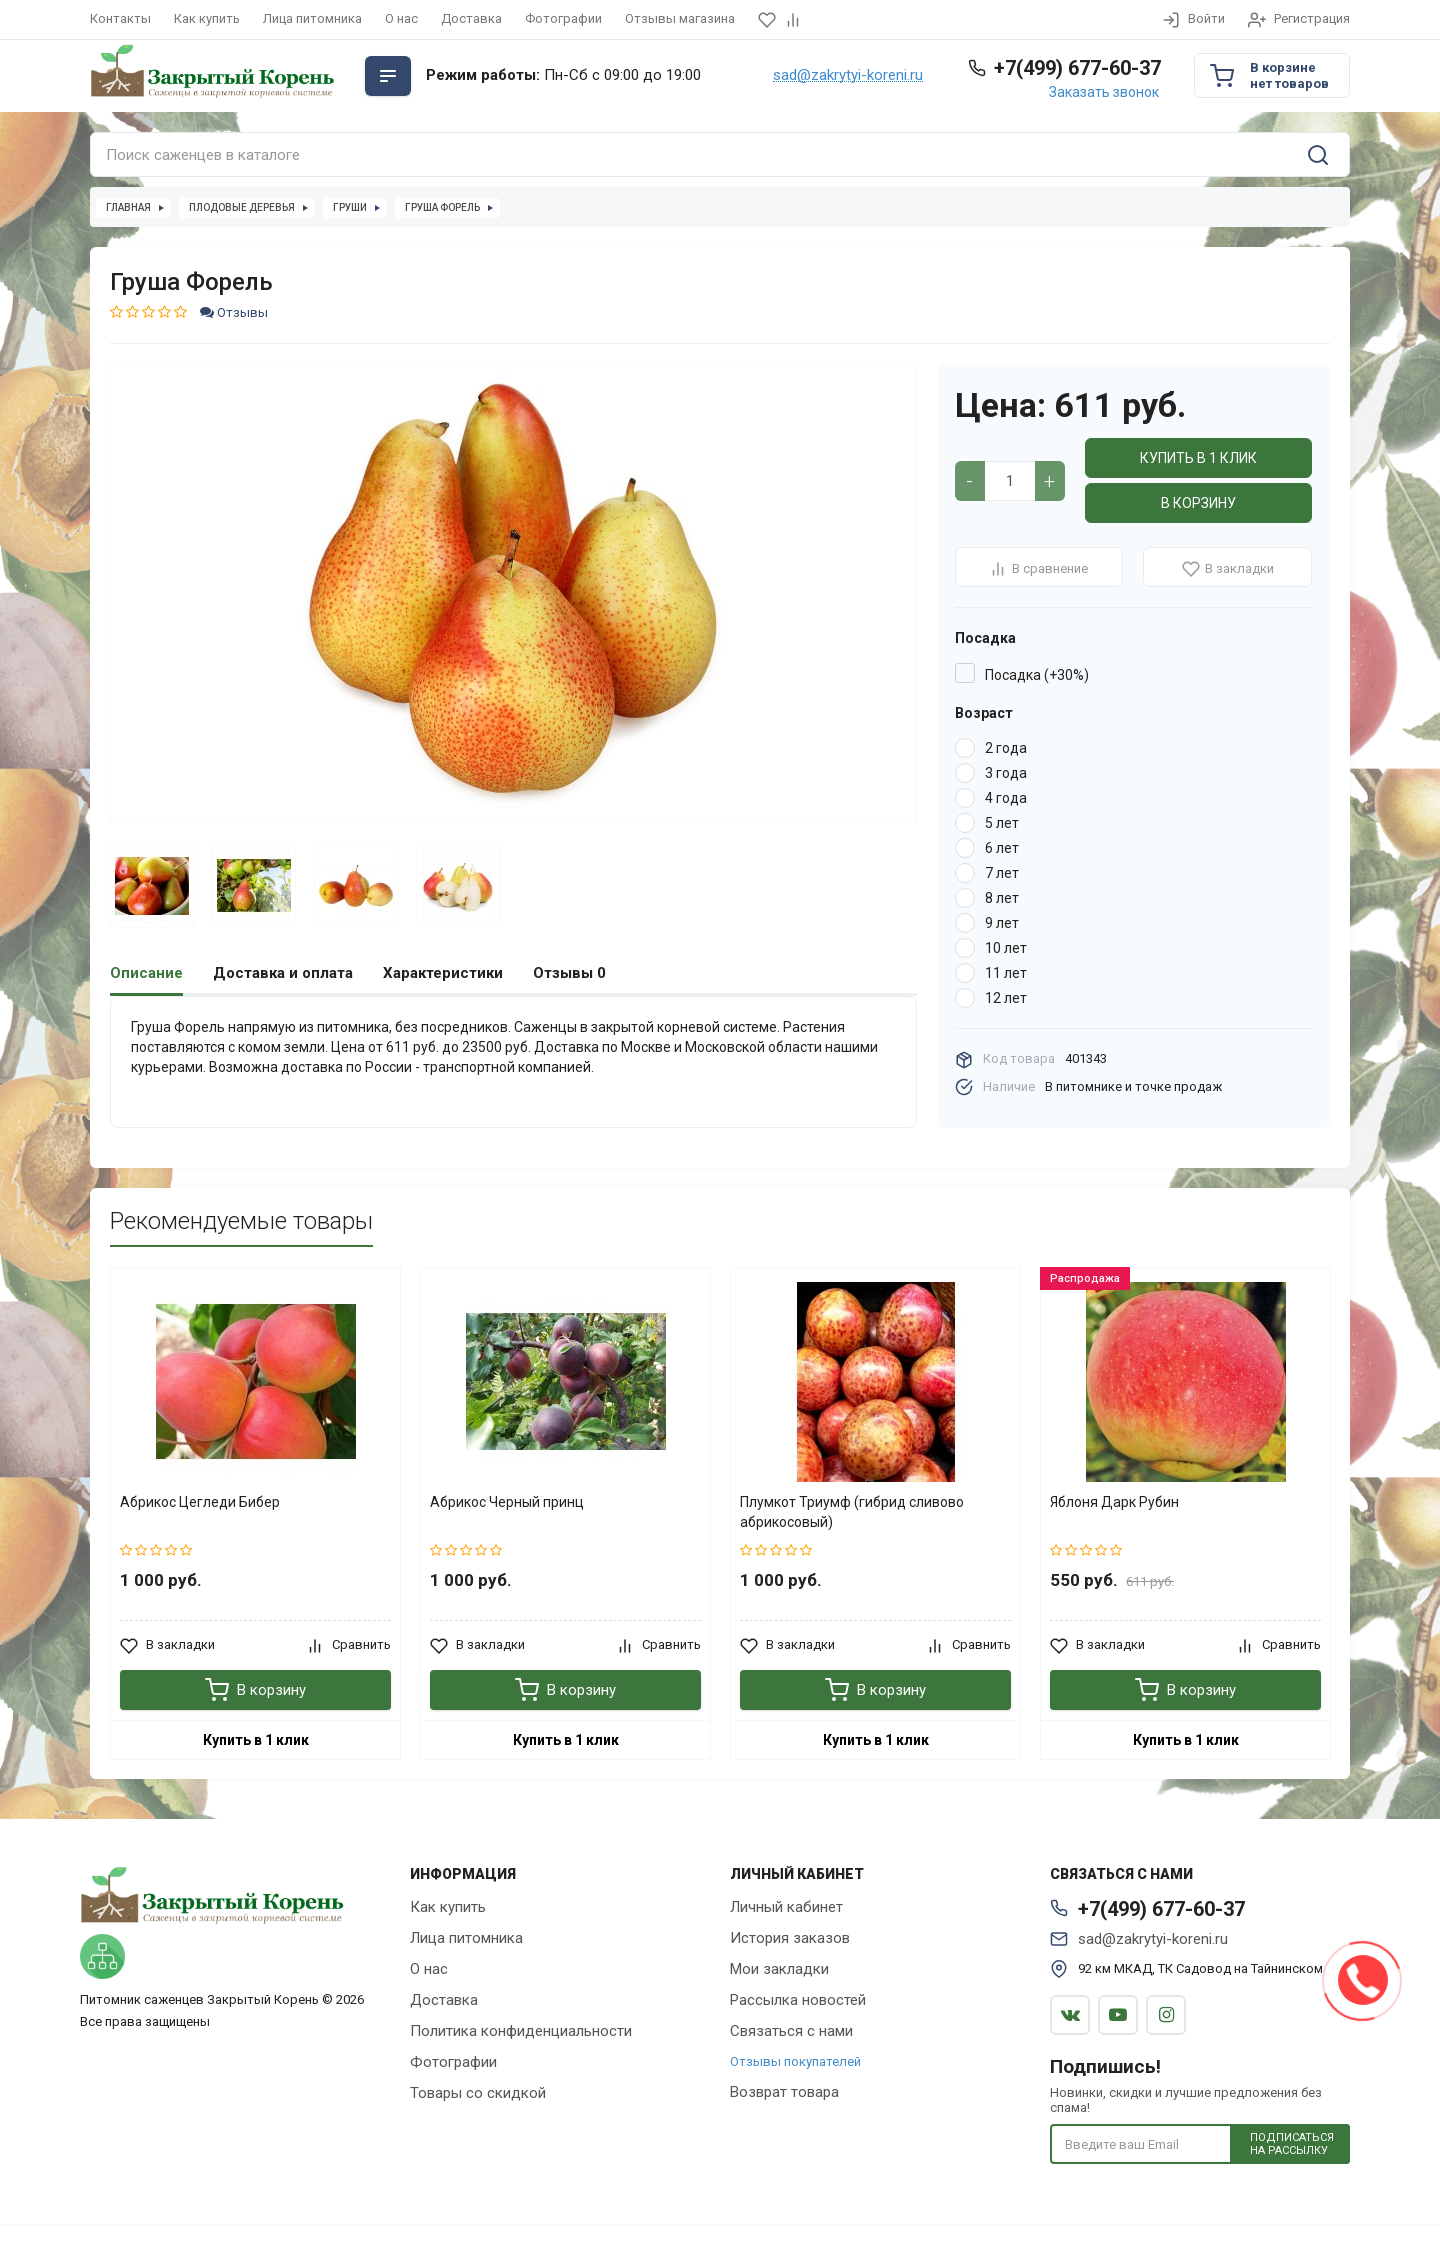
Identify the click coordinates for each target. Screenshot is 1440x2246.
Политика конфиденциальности (521, 2031)
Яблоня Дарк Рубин (1114, 1502)
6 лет (1002, 848)
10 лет (1006, 948)
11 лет (1006, 973)
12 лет (1006, 998)
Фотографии (563, 18)
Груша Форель (442, 207)
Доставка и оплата (283, 973)
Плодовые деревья (242, 207)
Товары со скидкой (478, 2093)
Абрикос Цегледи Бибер (200, 1502)
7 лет (1002, 873)
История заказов (790, 1938)
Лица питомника (312, 18)
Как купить (207, 18)
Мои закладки (779, 1969)
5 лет (1002, 823)
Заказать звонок (1104, 92)
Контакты (120, 18)
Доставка (471, 18)
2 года (1006, 748)
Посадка (985, 638)
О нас (401, 18)
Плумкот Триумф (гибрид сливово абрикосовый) (852, 1512)
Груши (350, 207)
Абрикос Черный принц (507, 1502)
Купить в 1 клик (1198, 458)
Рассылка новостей (798, 2000)
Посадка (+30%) (1037, 675)
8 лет (1002, 898)
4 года (1006, 798)
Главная (128, 207)
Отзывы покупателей (795, 2061)
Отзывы (234, 312)
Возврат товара (784, 2092)
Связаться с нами (791, 2031)
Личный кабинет (786, 1907)
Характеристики (443, 973)
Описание (146, 973)
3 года (1006, 773)
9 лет (1002, 923)
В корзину (1198, 503)
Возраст (984, 713)
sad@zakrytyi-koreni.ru (848, 76)
